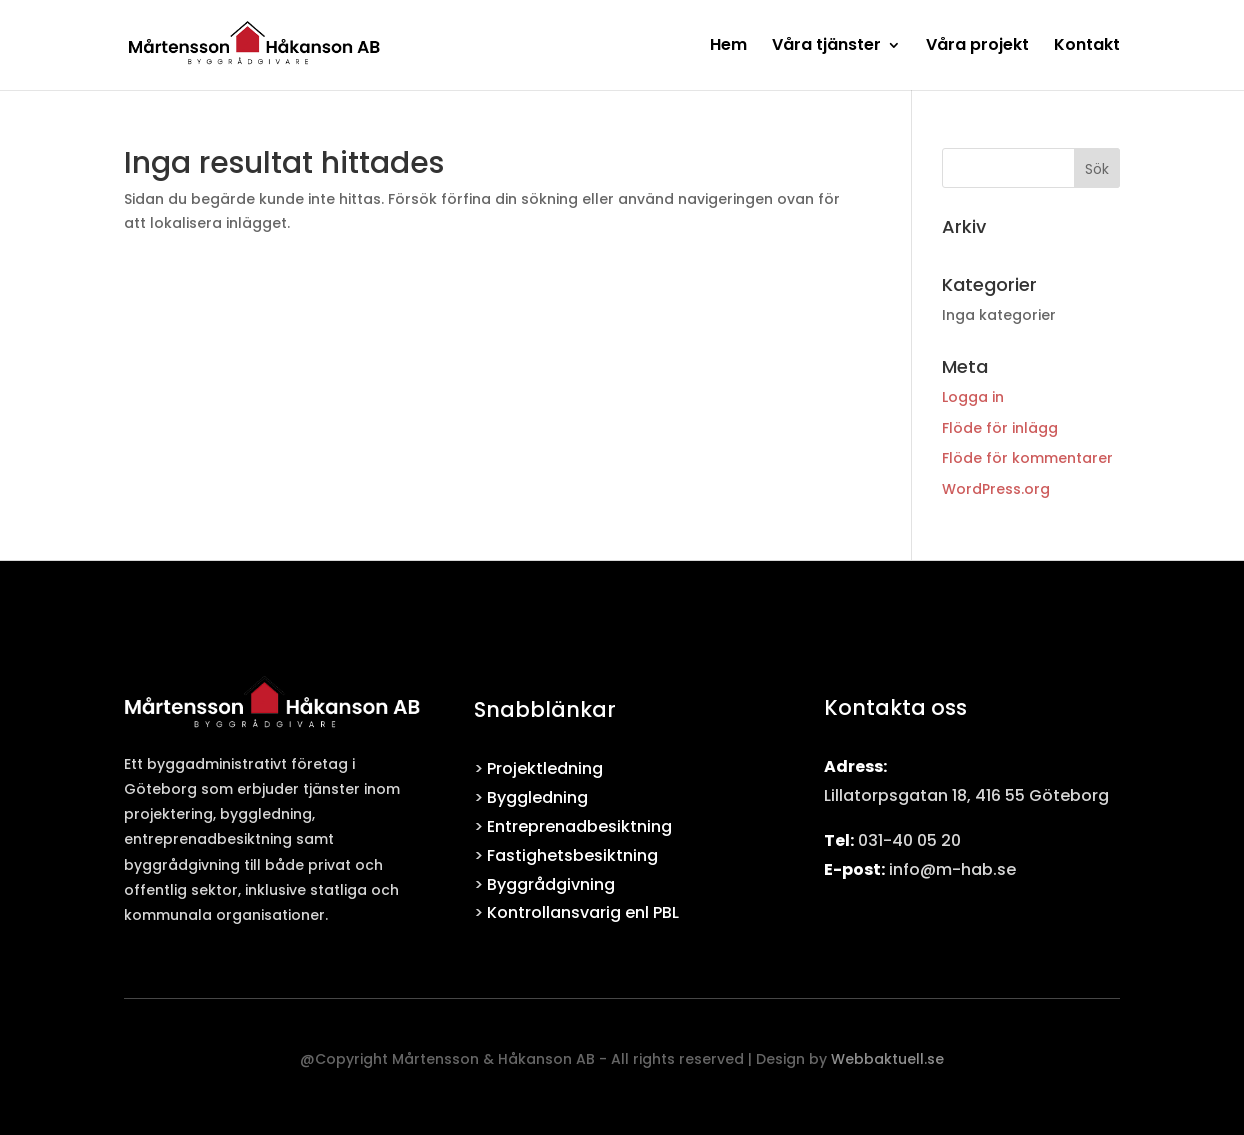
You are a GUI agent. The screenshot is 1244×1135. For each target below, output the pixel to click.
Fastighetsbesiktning (572, 855)
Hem (728, 47)
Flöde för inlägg (1000, 428)
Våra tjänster (826, 47)
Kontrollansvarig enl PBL (583, 912)
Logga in (973, 397)
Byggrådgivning (551, 884)
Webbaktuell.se (887, 1059)
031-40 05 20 (909, 840)
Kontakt (1087, 47)
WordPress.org (996, 489)
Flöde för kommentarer (1027, 458)
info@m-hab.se (952, 869)
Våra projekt (977, 47)
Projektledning (545, 768)
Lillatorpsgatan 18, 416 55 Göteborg (966, 795)
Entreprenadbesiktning (579, 826)
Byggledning (537, 797)
